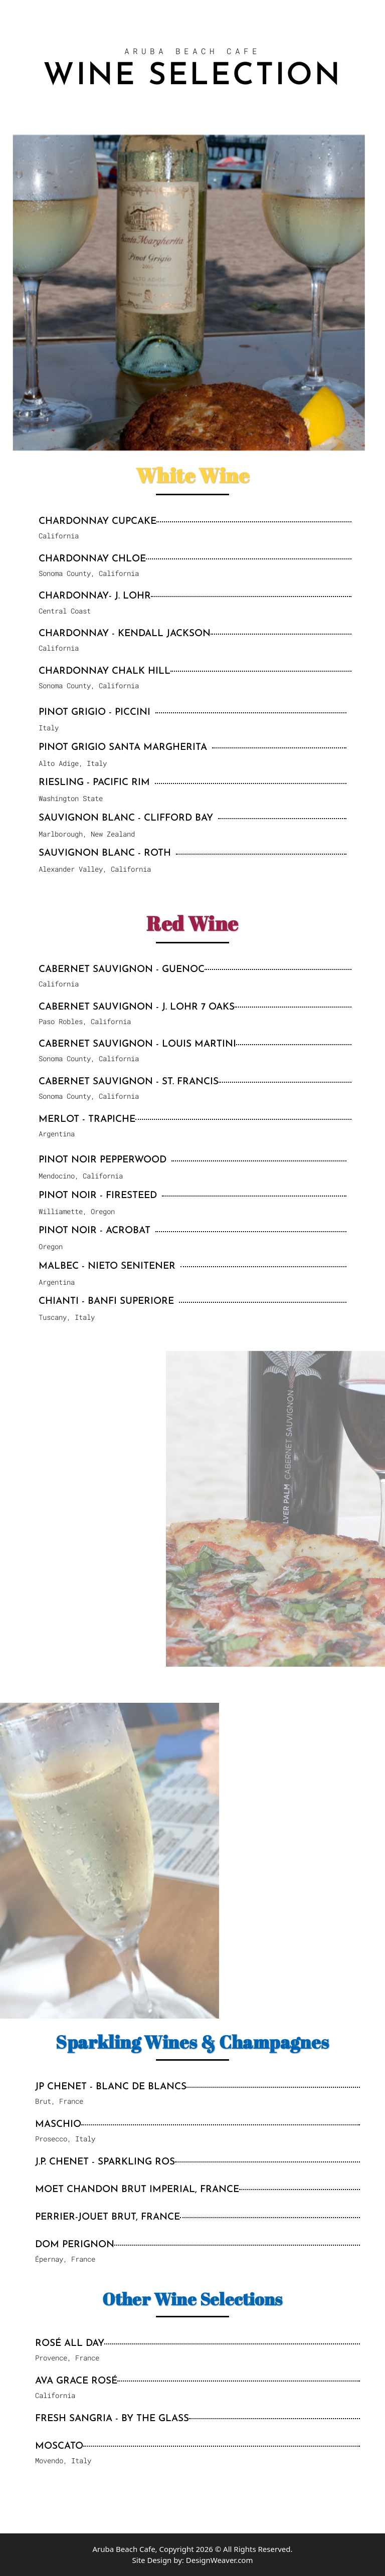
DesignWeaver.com (219, 2560)
